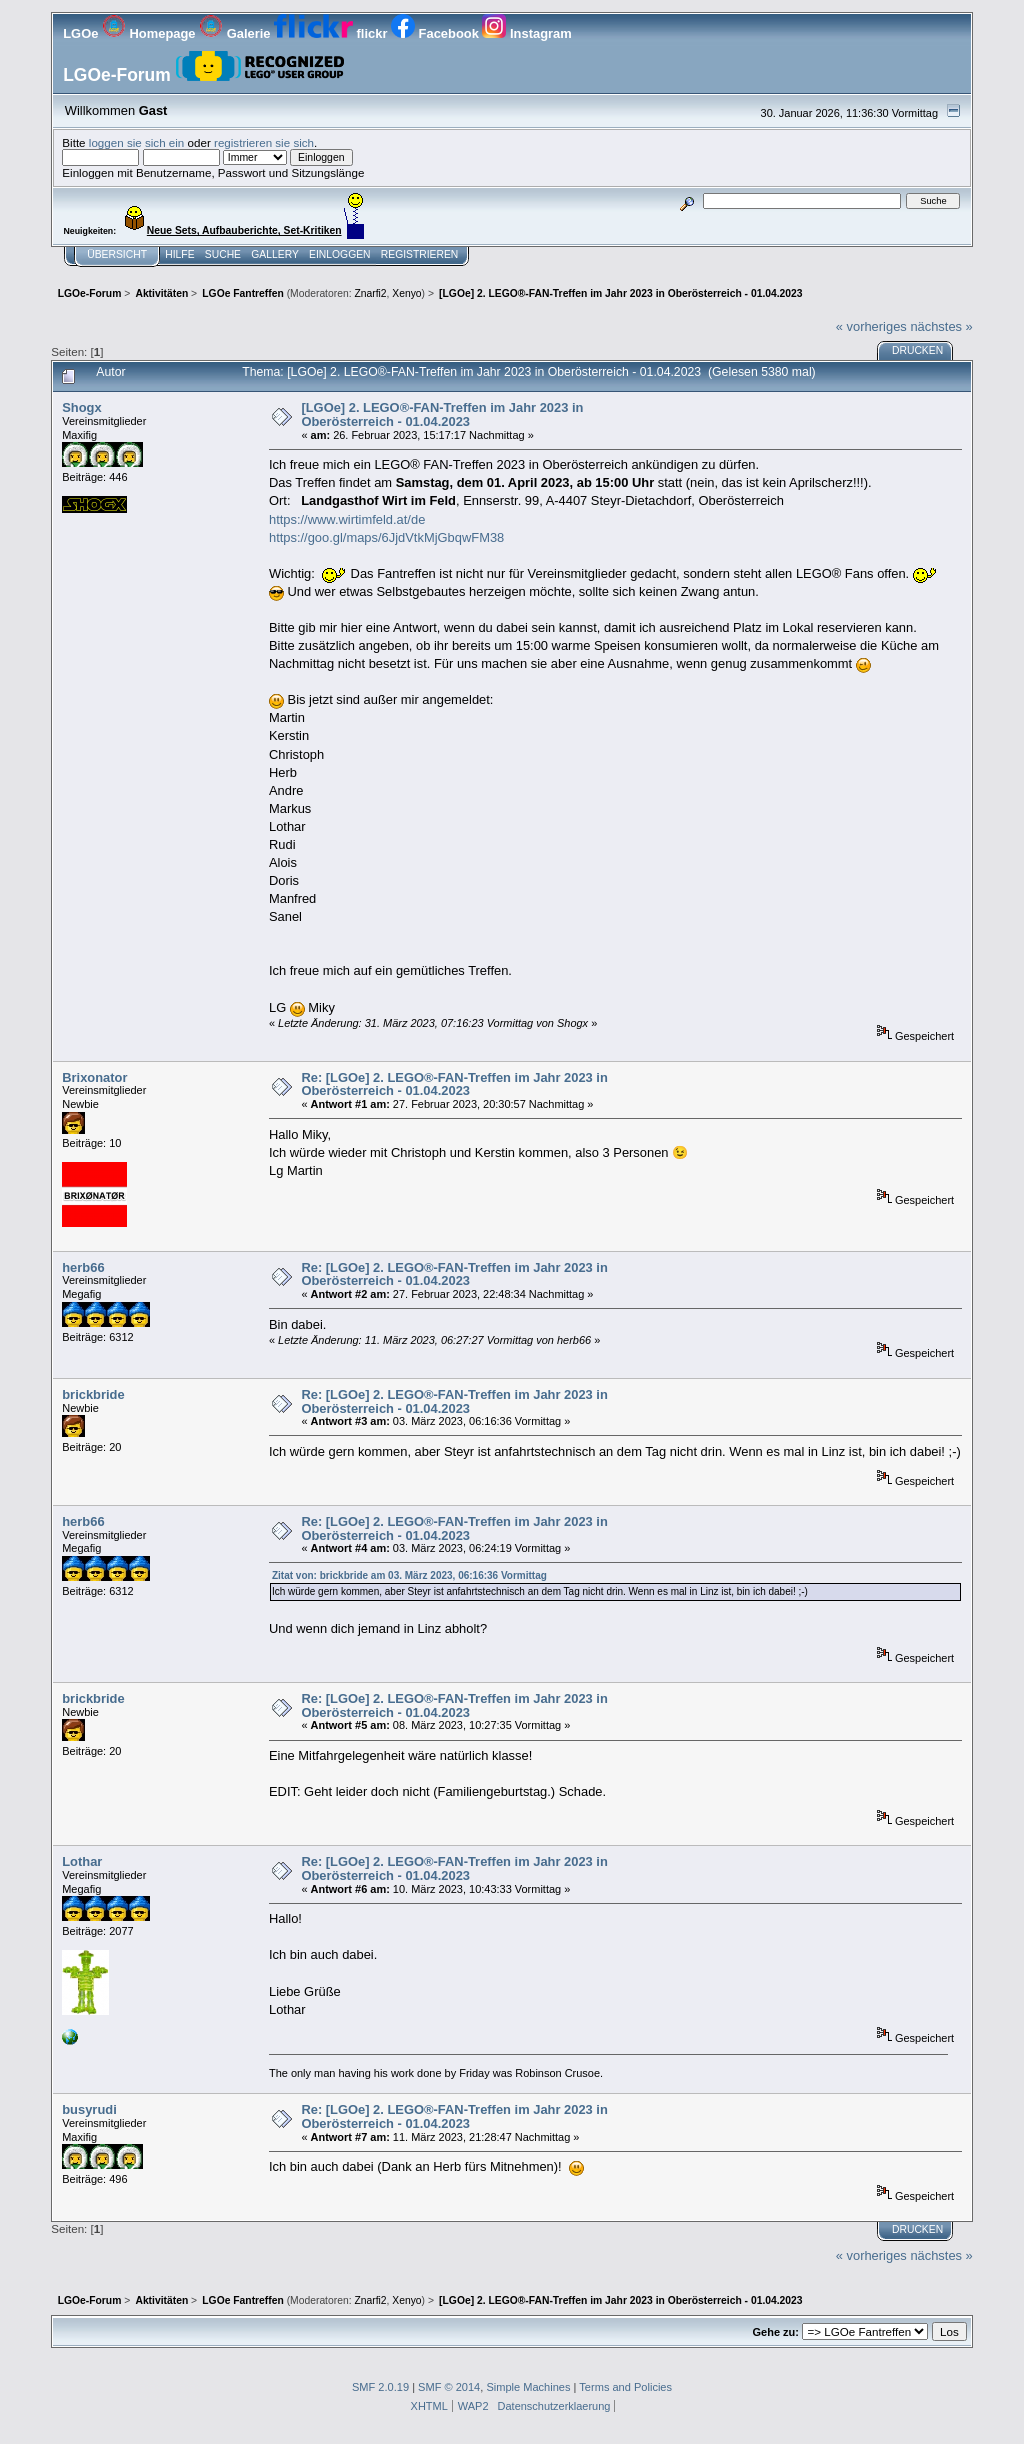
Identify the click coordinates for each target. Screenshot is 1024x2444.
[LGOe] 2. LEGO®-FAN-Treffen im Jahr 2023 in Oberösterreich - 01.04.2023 (442, 414)
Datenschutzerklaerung (554, 2406)
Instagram (526, 33)
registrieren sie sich (264, 142)
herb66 (83, 1267)
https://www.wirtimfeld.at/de (347, 519)
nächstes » (941, 326)
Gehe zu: (776, 2332)
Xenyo (406, 293)
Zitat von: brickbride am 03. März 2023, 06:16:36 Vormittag (409, 1575)
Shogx (81, 407)
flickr (332, 33)
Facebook (436, 33)
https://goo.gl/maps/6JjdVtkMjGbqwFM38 (386, 537)
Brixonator (94, 1077)
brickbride (93, 1394)
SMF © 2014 (449, 2387)
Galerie (236, 33)
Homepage (150, 33)
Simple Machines (528, 2387)
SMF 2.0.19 (380, 2387)
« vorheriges (871, 326)
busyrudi (89, 2109)
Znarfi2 (370, 293)
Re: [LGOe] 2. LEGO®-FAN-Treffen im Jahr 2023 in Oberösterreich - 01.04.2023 (454, 1084)
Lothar (82, 1861)
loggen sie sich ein (137, 142)
